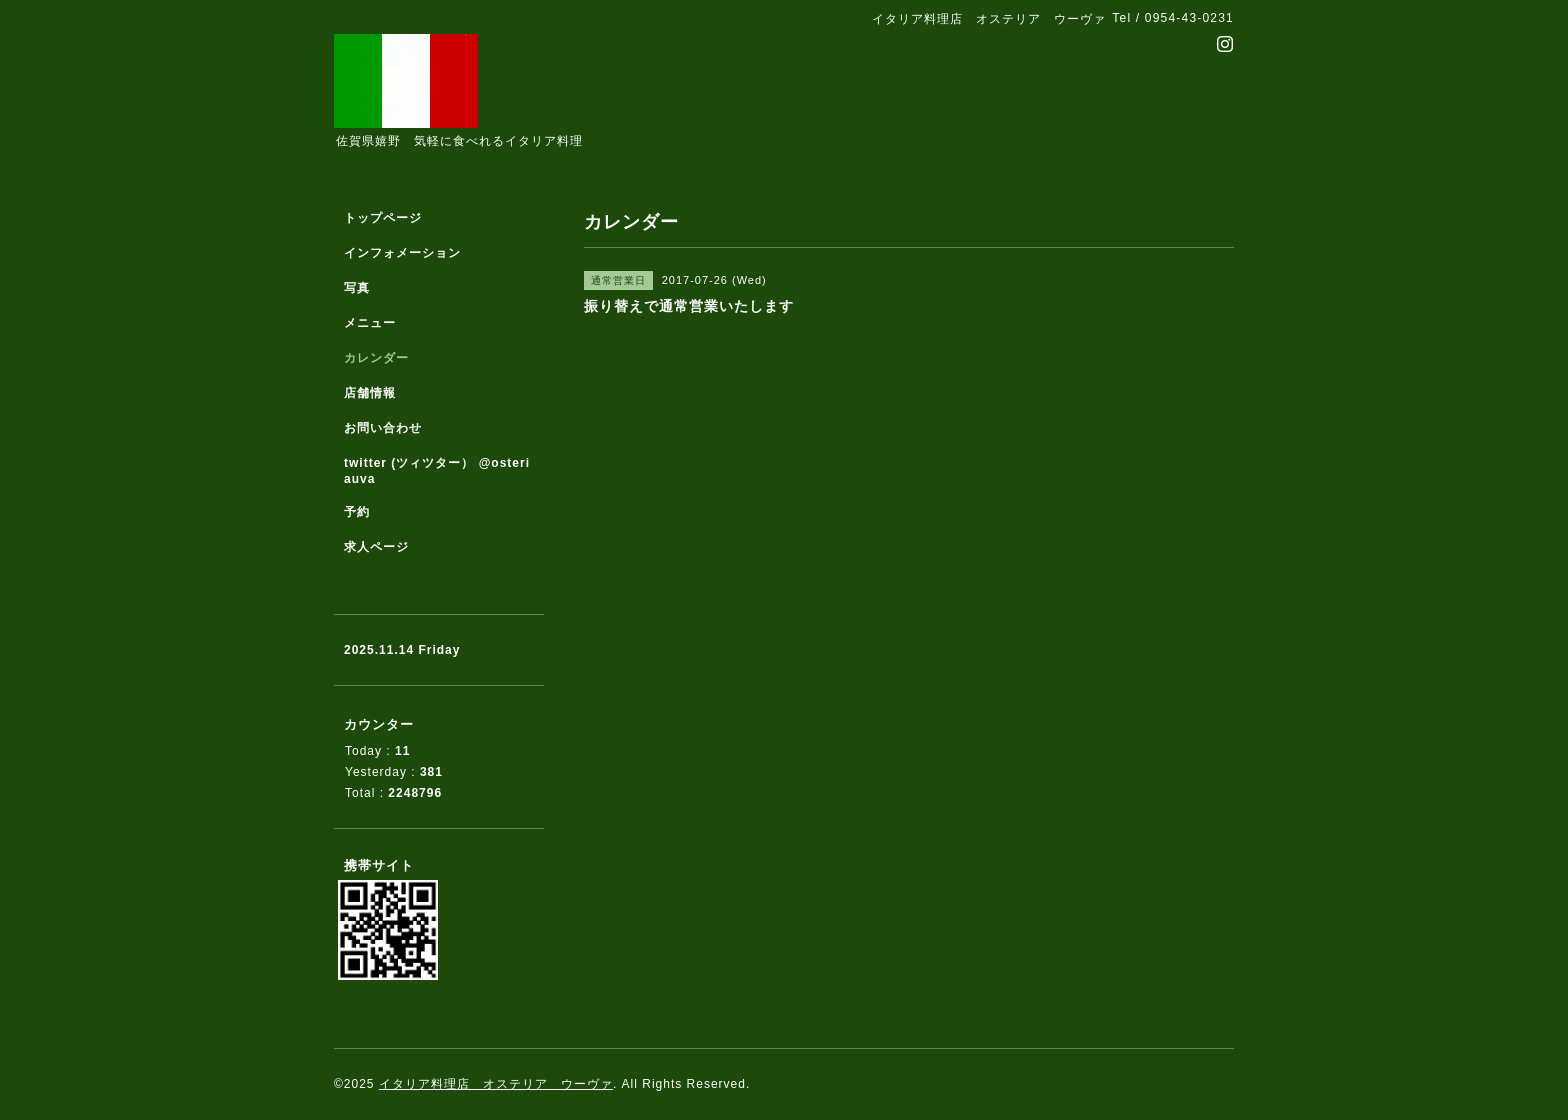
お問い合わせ (383, 428)
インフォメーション (402, 253)
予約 (357, 512)
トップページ (383, 218)
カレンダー (376, 358)
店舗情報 (370, 393)
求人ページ (376, 547)
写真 (357, 288)
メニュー (370, 323)
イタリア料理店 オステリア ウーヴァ (496, 1084)
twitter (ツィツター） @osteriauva (437, 471)
